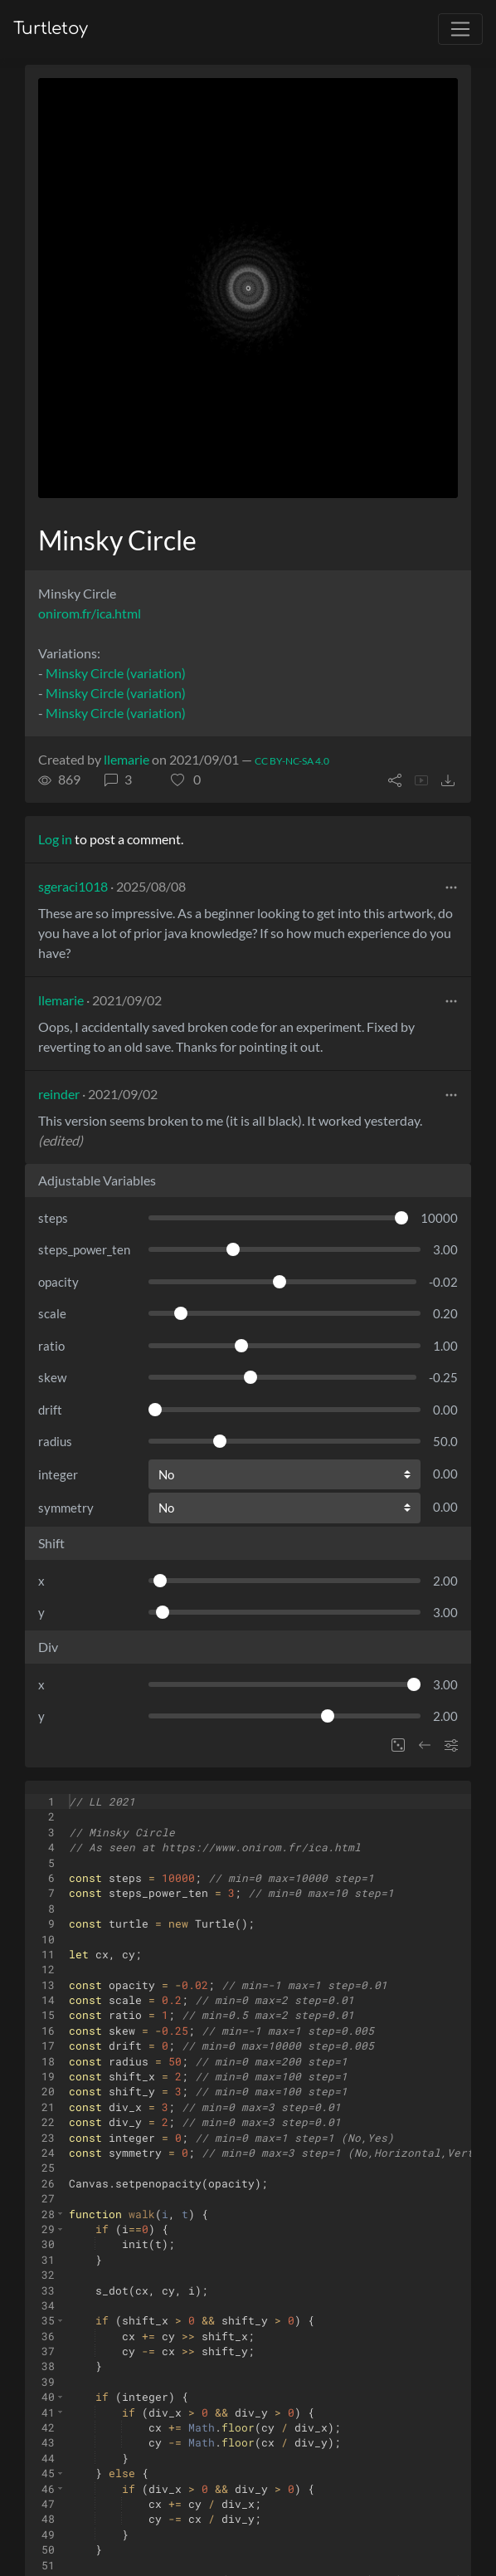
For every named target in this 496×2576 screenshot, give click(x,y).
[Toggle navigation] (460, 29)
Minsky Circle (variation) (116, 673)
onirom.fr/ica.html (89, 613)
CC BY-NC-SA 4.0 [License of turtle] (292, 761)
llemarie (126, 759)
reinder (59, 1094)
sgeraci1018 (73, 886)
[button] (186, 779)
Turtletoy (50, 28)
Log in (55, 839)
